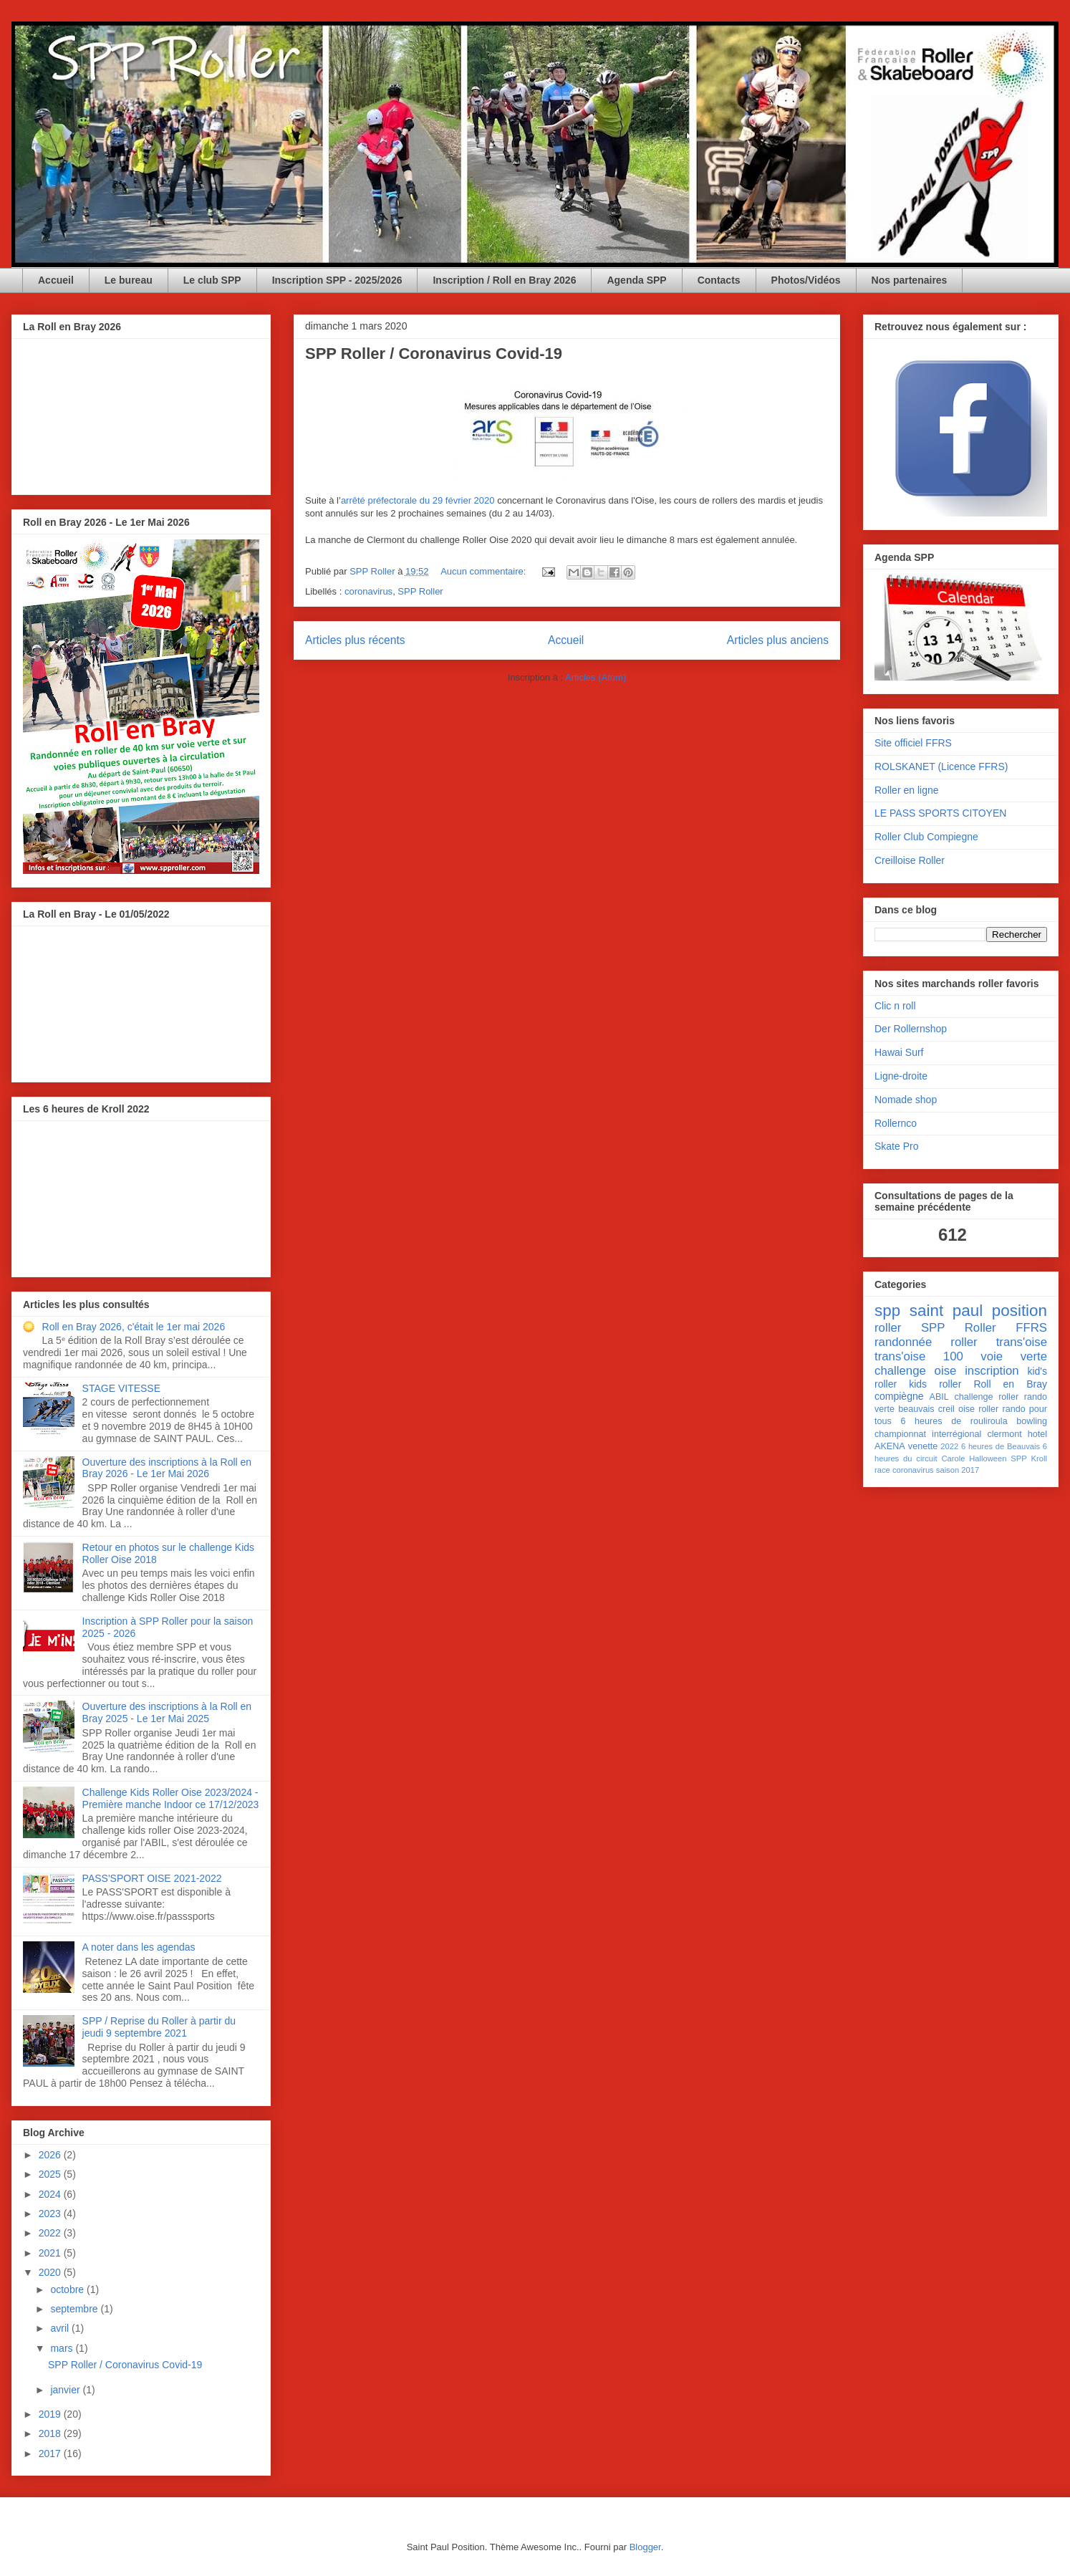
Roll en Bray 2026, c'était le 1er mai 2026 (134, 1326)
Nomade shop (905, 1099)
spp (887, 1311)
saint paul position (978, 1311)
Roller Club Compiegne (926, 836)
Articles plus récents (355, 640)
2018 (51, 2433)
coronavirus (368, 591)
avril (61, 2328)
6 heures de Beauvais (1000, 1446)
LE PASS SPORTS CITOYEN (940, 813)
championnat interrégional (927, 1434)
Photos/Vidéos (806, 280)
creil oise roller (968, 1409)
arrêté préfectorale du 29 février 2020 (418, 500)
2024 (51, 2194)
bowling (1031, 1421)
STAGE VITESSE (121, 1388)
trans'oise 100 (918, 1356)
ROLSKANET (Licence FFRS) (941, 766)
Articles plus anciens (778, 640)
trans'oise (1021, 1342)
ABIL (939, 1397)
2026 (51, 2155)
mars (62, 2348)
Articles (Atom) (595, 677)
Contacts (719, 280)
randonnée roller (926, 1342)
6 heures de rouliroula (953, 1421)
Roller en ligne (906, 790)
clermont (1004, 1434)
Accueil (56, 280)
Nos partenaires (910, 280)
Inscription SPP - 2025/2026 (337, 280)
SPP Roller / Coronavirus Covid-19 (433, 353)
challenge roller (987, 1397)
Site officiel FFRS (913, 743)
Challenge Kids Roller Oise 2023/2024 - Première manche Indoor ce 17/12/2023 (170, 1798)
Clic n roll (895, 1005)
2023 (51, 2213)
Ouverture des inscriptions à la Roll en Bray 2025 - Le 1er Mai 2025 (167, 1712)
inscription (992, 1371)
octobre (68, 2289)
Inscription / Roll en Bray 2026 (504, 280)
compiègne (899, 1396)
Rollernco (895, 1123)
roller (887, 1328)
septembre (75, 2309)
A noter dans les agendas (139, 1947)
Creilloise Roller (909, 860)
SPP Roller (420, 591)
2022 (51, 2233)
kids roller (935, 1384)
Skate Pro (896, 1146)
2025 (51, 2174)
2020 (51, 2272)
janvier (66, 2389)
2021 (51, 2253)
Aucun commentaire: (484, 571)
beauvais (916, 1409)
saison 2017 (957, 1470)
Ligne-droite (900, 1076)
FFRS (1031, 1328)
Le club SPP (212, 280)
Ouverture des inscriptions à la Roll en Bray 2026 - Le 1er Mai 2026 (167, 1468)
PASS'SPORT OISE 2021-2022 (152, 1878)
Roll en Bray (1010, 1384)
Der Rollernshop (910, 1028)
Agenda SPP (636, 280)
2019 (51, 2414)
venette (923, 1446)
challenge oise (915, 1371)
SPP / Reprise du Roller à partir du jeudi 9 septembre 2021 (159, 2027)
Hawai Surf (898, 1052)
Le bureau (129, 280)
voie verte (1013, 1356)
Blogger (645, 2547)
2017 (51, 2453)
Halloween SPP (997, 1458)
